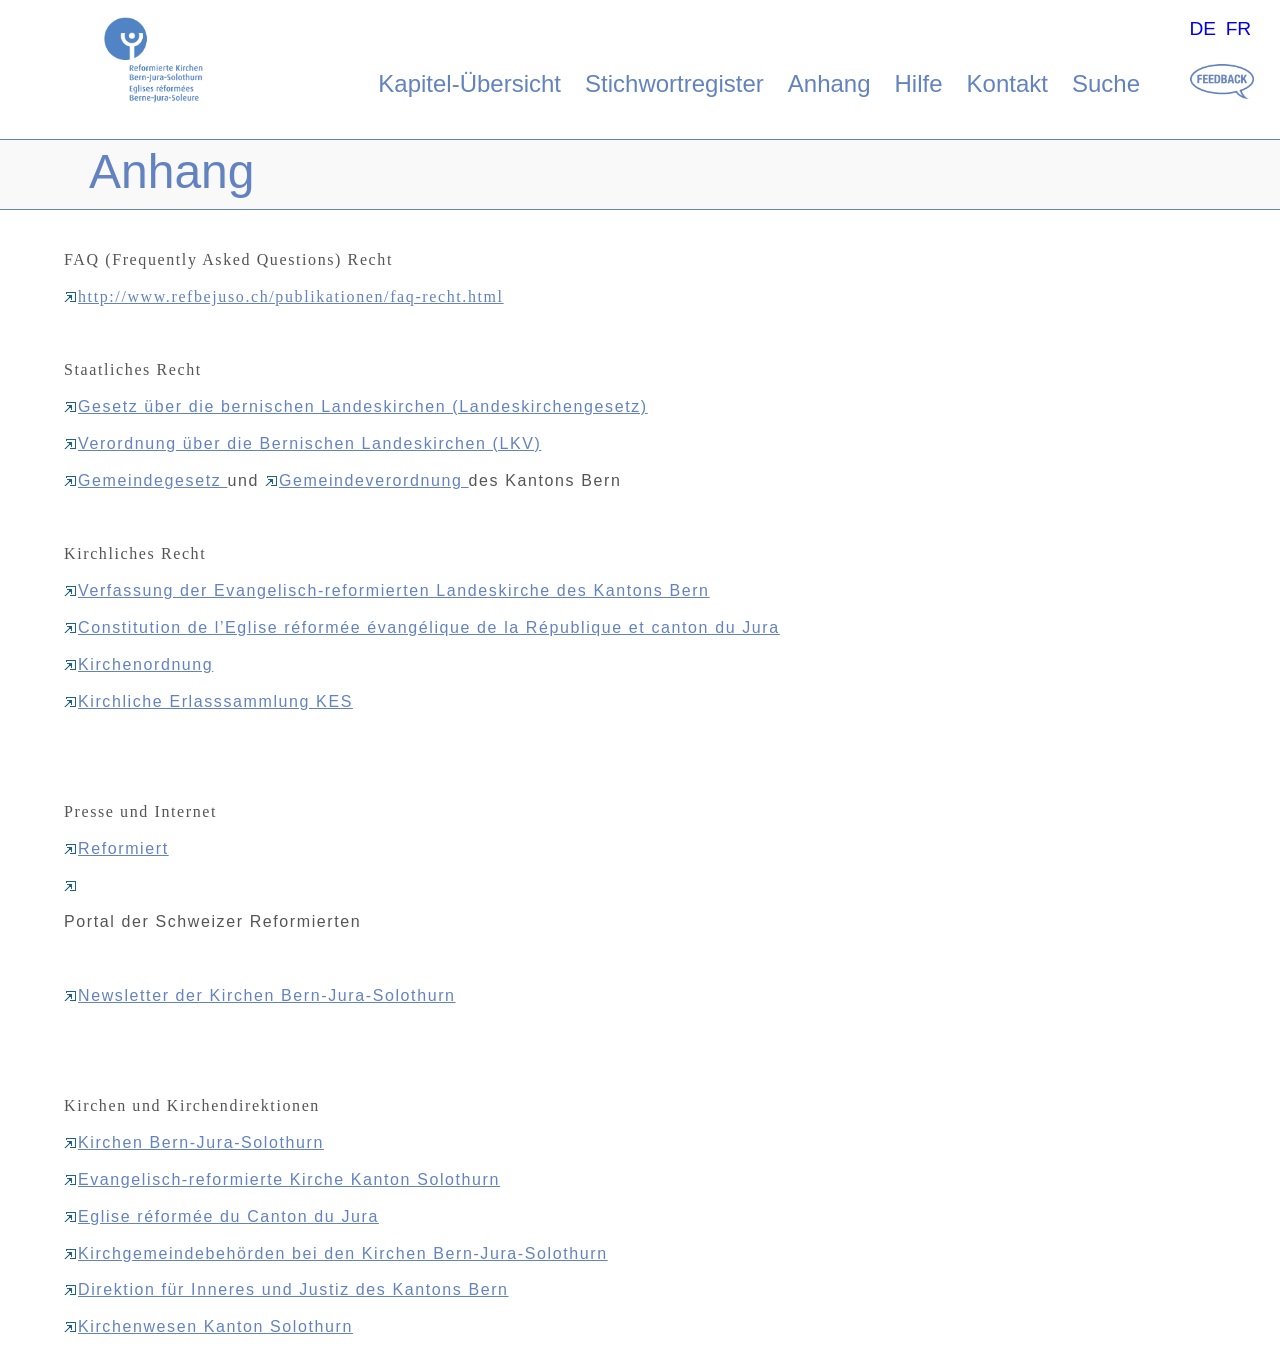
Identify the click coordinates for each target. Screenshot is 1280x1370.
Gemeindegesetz (145, 480)
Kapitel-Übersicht (469, 83)
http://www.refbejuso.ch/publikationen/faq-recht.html (284, 296)
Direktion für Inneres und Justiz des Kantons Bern (286, 1289)
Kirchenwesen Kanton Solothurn (208, 1326)
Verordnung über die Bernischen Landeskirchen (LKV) (302, 443)
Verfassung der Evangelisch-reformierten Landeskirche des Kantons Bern (387, 590)
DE (1202, 28)
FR (1239, 28)
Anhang (829, 83)
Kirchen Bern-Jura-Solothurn (194, 1142)
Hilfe (919, 83)
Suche (1106, 83)
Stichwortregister (674, 83)
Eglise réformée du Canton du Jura (221, 1216)
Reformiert (116, 848)
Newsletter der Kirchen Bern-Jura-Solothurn (260, 995)
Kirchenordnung (138, 664)
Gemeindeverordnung (367, 480)
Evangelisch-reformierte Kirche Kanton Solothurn (282, 1179)
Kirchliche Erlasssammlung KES (208, 701)
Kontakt (1007, 83)
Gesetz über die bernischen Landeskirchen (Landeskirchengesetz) (356, 406)
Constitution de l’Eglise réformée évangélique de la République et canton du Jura (422, 627)
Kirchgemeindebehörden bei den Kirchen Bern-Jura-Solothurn (336, 1253)
